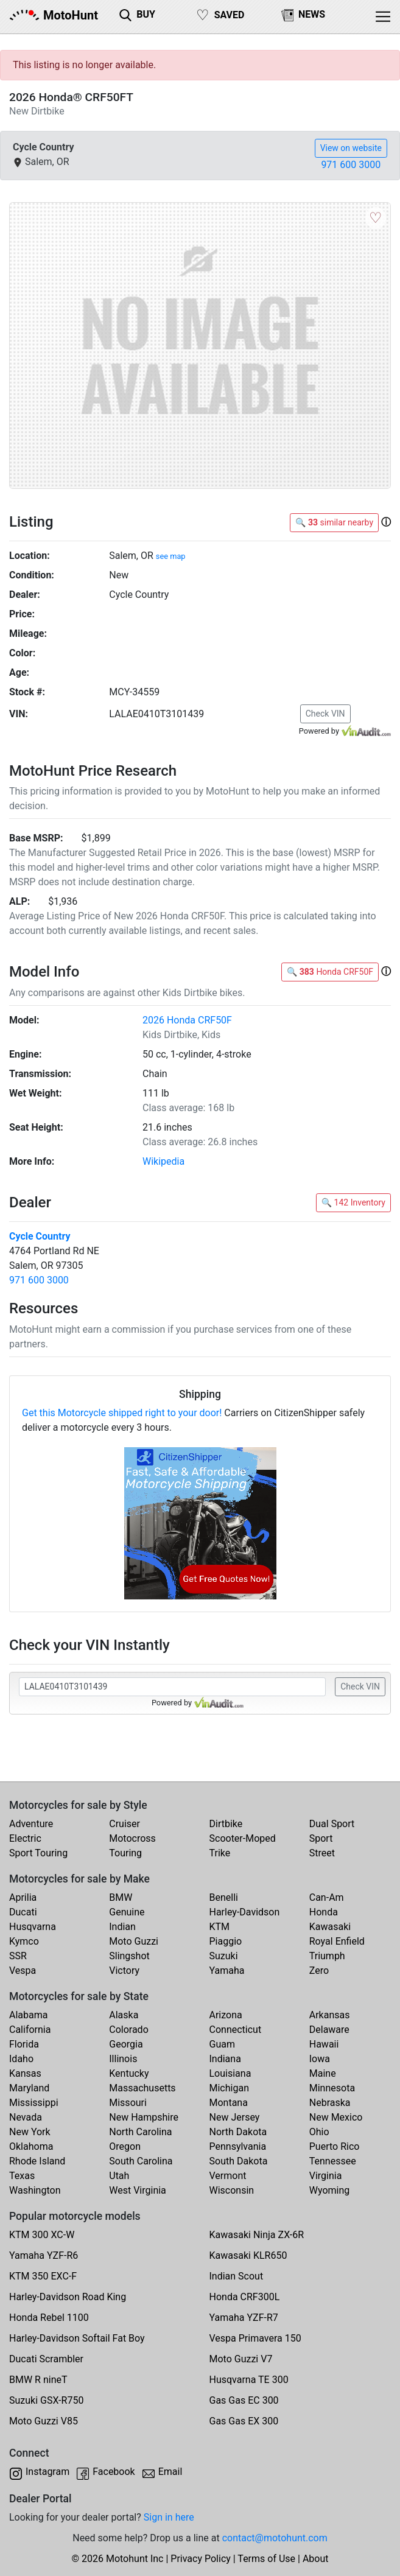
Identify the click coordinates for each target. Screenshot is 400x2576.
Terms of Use (266, 2558)
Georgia (125, 2044)
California (30, 2029)
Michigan (229, 2088)
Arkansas (329, 2015)
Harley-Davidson (244, 1912)
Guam (222, 2044)
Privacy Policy (200, 2558)
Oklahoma (31, 2146)
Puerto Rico (334, 2146)
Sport (321, 1838)
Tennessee (332, 2161)
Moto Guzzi (133, 1941)
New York (30, 2132)
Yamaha (227, 1970)
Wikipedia (163, 1161)
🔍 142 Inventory (353, 1202)
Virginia (325, 2175)
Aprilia (23, 1897)
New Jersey (234, 2117)
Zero (319, 1970)
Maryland (29, 2088)
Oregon (125, 2146)
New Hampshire (143, 2117)
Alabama (28, 2015)
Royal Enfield (337, 1941)
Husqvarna (32, 1926)
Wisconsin (231, 2190)
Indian (122, 1926)
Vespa (22, 1970)
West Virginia (137, 2190)
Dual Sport (332, 1824)
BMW (120, 1897)
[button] (386, 522)
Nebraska (330, 2102)
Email (170, 2471)
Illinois (123, 2059)
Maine (322, 2073)
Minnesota (332, 2088)
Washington (34, 2190)
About (316, 2558)
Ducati (23, 1912)
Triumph (327, 1956)
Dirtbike (226, 1824)
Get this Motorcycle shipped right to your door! (122, 1413)
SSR (18, 1956)
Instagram (47, 2471)
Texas (22, 2175)
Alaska (123, 2015)
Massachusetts (142, 2088)
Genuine (126, 1912)
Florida (24, 2044)
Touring (125, 1853)
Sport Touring (38, 1853)
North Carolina (140, 2132)
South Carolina (140, 2161)
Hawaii (324, 2044)
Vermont (228, 2175)
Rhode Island (37, 2161)
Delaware (329, 2029)
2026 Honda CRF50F (187, 1020)
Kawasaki (330, 1926)
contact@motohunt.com (275, 2538)
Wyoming (329, 2190)
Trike (220, 1853)
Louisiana (230, 2073)
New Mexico (336, 2117)
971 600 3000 (351, 164)
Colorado (129, 2029)
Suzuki (223, 1956)
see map (171, 556)
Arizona (225, 2015)
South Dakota (238, 2161)
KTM (219, 1926)
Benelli (223, 1897)
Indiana (225, 2059)
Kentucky (129, 2073)
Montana (228, 2102)
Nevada (25, 2117)
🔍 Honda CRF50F (330, 972)
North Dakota (238, 2132)
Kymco (24, 1941)
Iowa (319, 2059)
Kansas (25, 2073)
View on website (351, 148)
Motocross (132, 1838)
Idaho (21, 2059)
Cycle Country (40, 1236)
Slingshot (129, 1956)
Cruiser (124, 1824)
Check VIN (325, 713)
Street (322, 1853)
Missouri (128, 2102)
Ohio (319, 2132)
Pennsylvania (238, 2146)
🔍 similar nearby (334, 522)
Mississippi (33, 2102)
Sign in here (169, 2517)
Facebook (114, 2471)
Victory (124, 1970)
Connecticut (235, 2029)
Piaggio (225, 1941)
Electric (25, 1838)
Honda (323, 1912)
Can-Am (326, 1897)
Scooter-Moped (242, 1838)
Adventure (31, 1824)
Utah (119, 2175)
